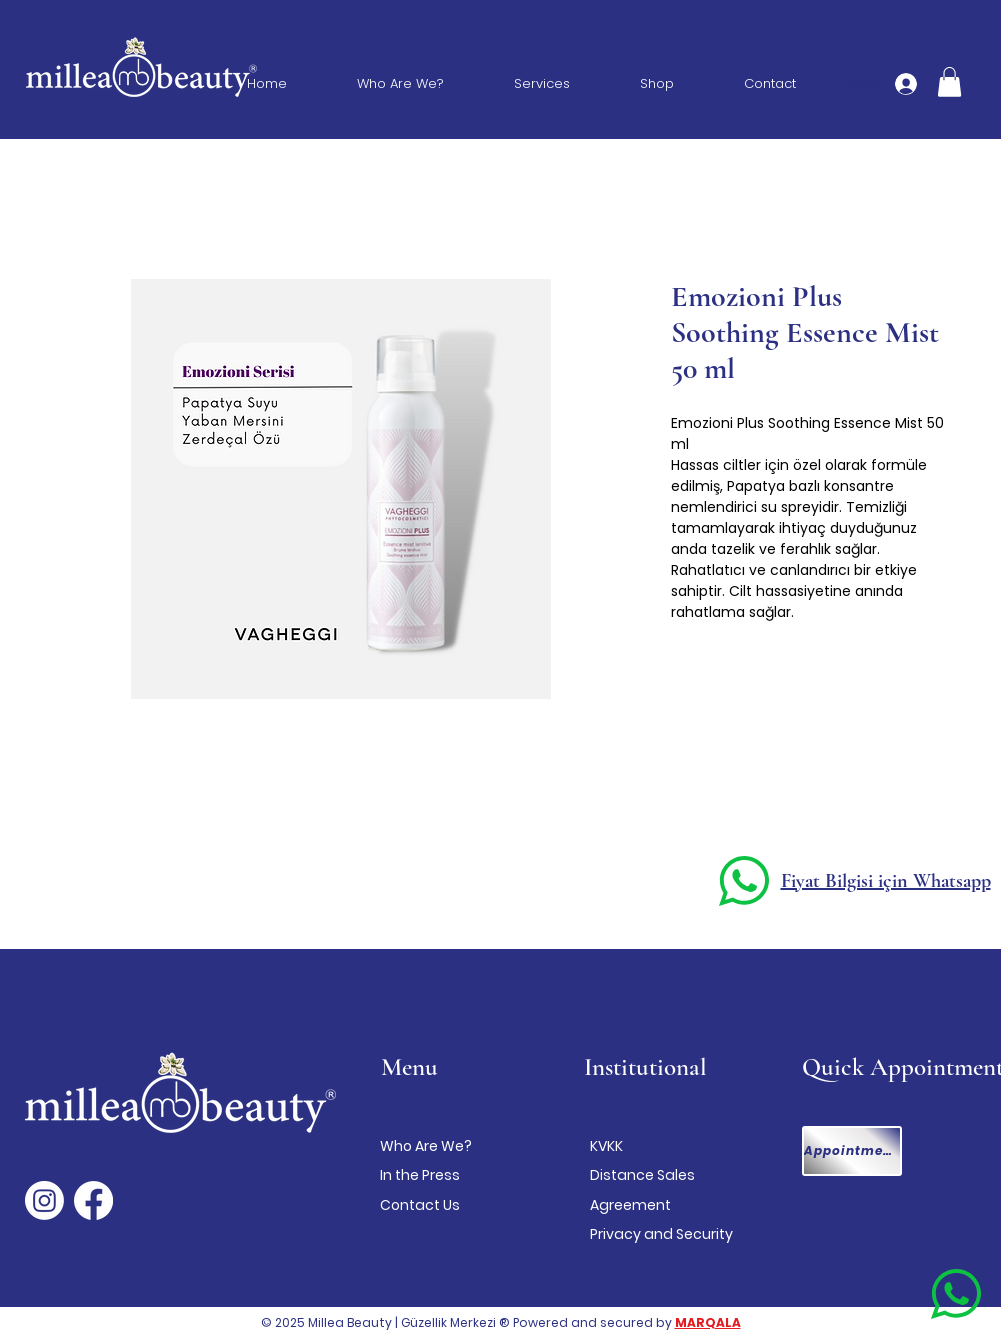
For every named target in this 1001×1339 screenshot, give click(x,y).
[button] (949, 82)
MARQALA (708, 1322)
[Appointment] (852, 1151)
